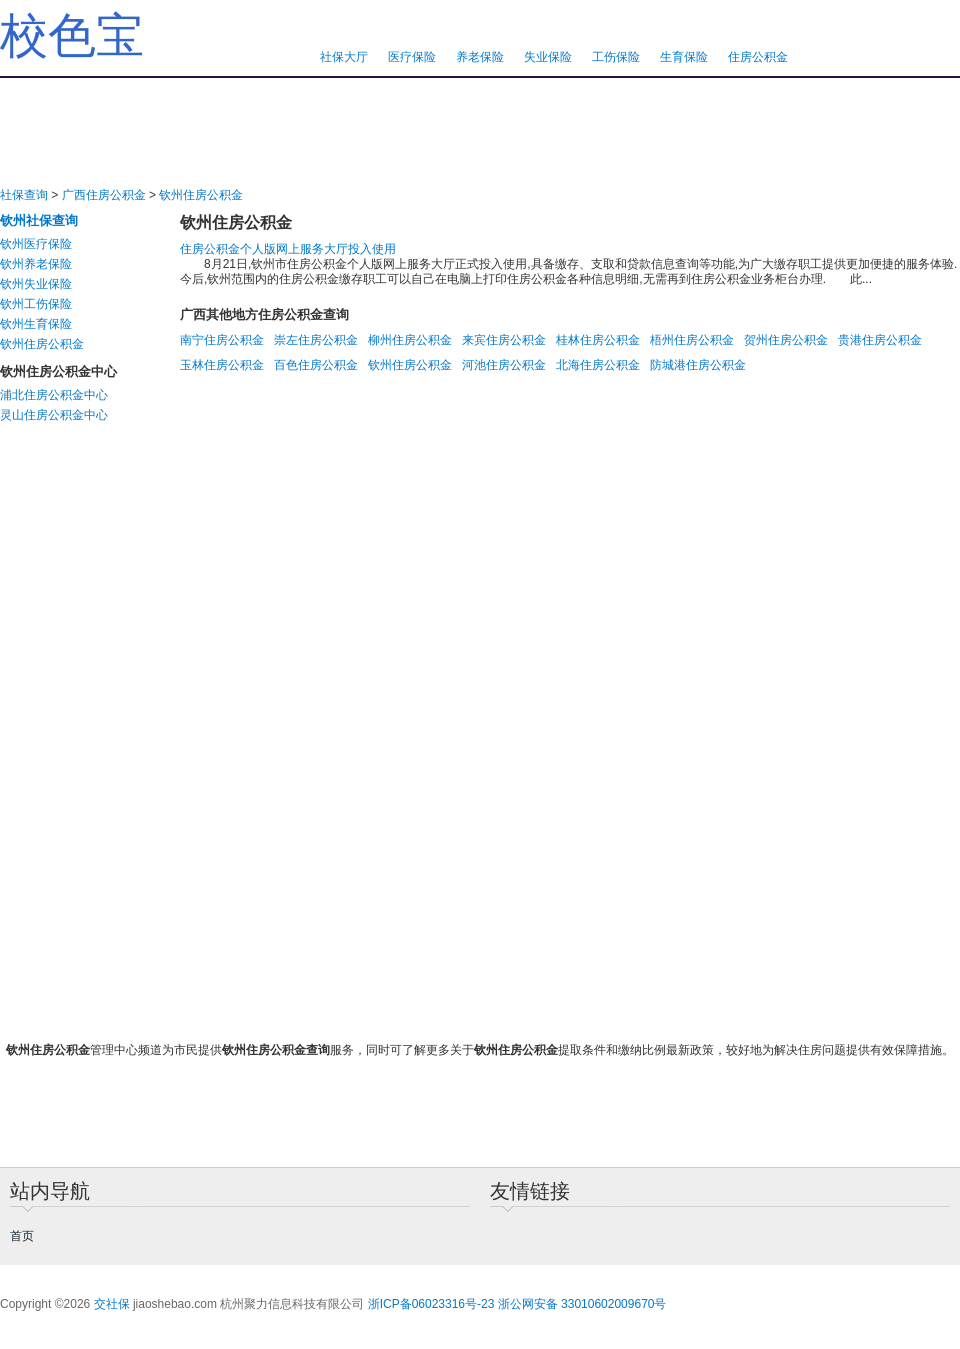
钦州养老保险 (36, 264)
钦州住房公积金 (201, 195)
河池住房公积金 (504, 365)
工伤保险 (616, 57)
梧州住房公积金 (692, 340)
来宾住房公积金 (504, 340)
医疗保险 (412, 57)
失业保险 (548, 57)
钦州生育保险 (36, 324)
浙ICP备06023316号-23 (431, 1304)
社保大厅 (344, 57)
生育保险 (684, 57)
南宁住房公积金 (222, 340)
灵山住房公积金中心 (54, 415)
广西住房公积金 (104, 195)
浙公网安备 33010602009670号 (582, 1304)
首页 (22, 1236)
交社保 (112, 1304)
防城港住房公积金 (698, 365)
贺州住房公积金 (786, 340)
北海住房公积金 (598, 365)
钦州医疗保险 (36, 244)
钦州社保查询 (39, 220)
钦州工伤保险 (36, 304)
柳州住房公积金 (410, 340)
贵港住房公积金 (880, 340)
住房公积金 (758, 57)
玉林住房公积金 (222, 365)
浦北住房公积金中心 (54, 395)
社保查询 (24, 195)
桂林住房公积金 (598, 340)
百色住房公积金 (316, 365)
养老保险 (480, 57)
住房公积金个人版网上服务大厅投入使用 (288, 249)
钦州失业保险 (36, 284)
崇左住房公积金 (316, 340)
